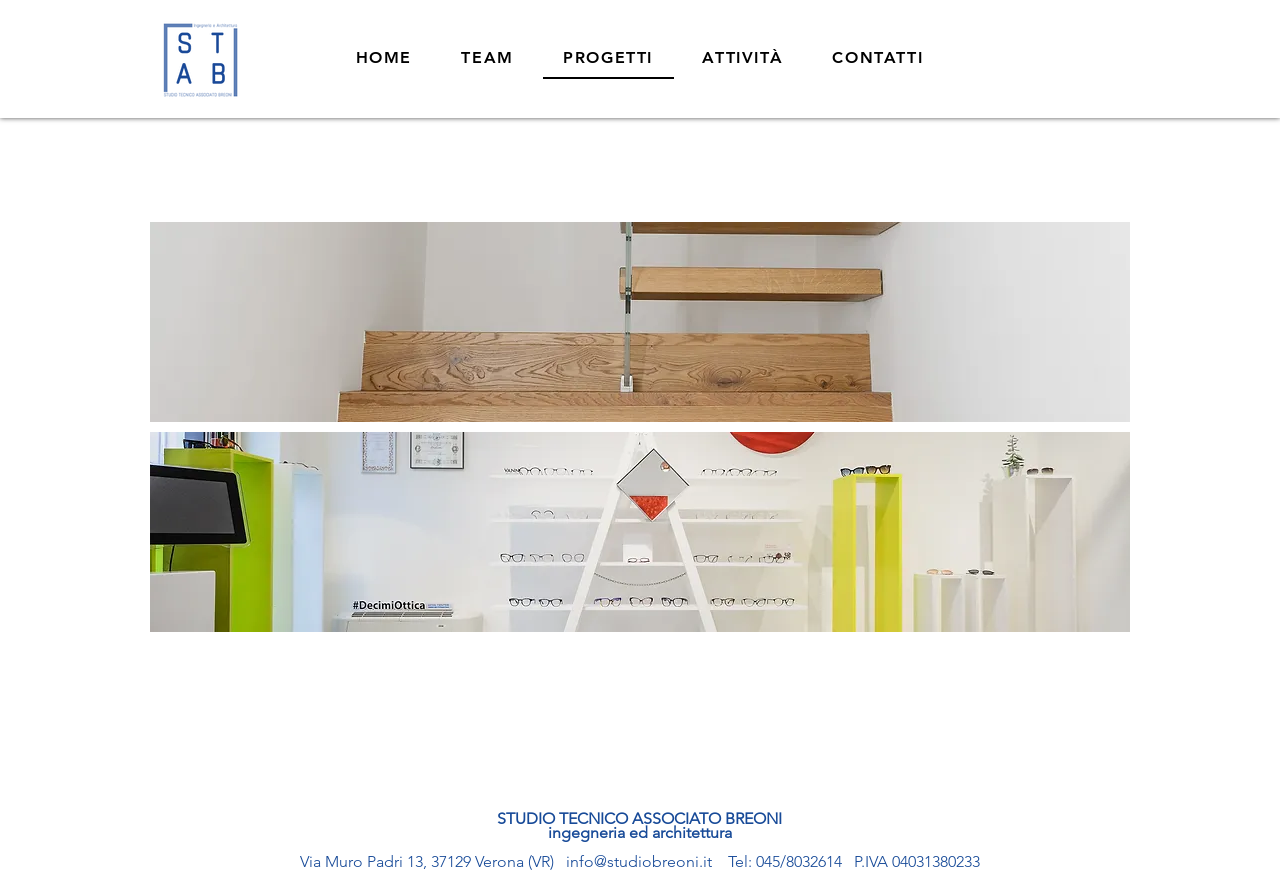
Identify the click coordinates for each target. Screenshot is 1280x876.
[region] (640, 322)
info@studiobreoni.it (639, 861)
